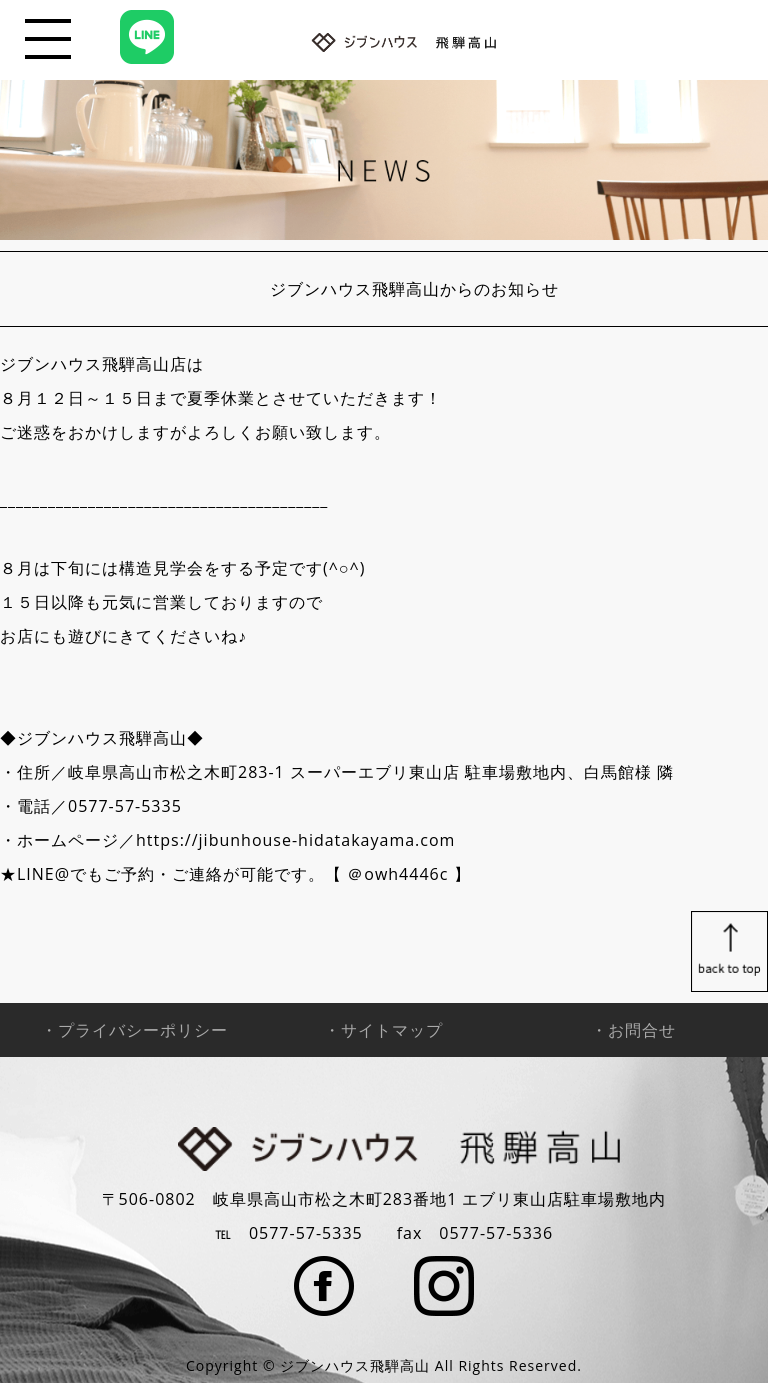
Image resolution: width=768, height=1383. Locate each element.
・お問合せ (633, 1030)
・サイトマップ (383, 1030)
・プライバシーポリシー (134, 1030)
